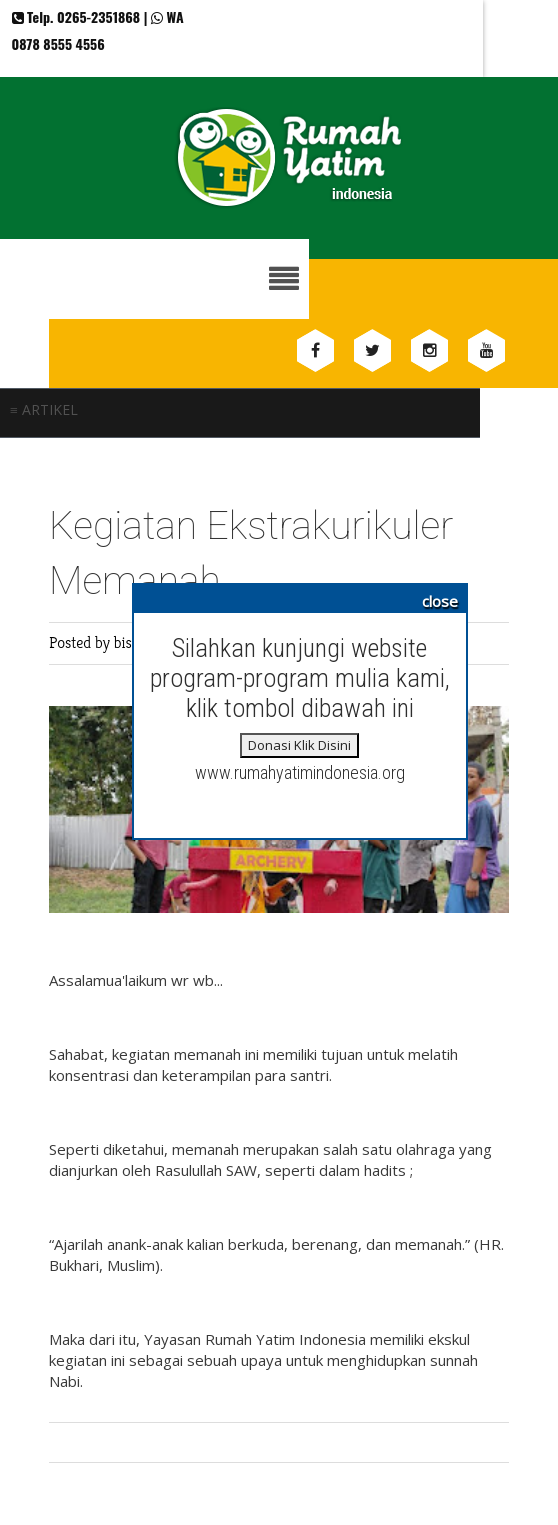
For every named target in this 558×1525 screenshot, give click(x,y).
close (440, 601)
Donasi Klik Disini (299, 745)
